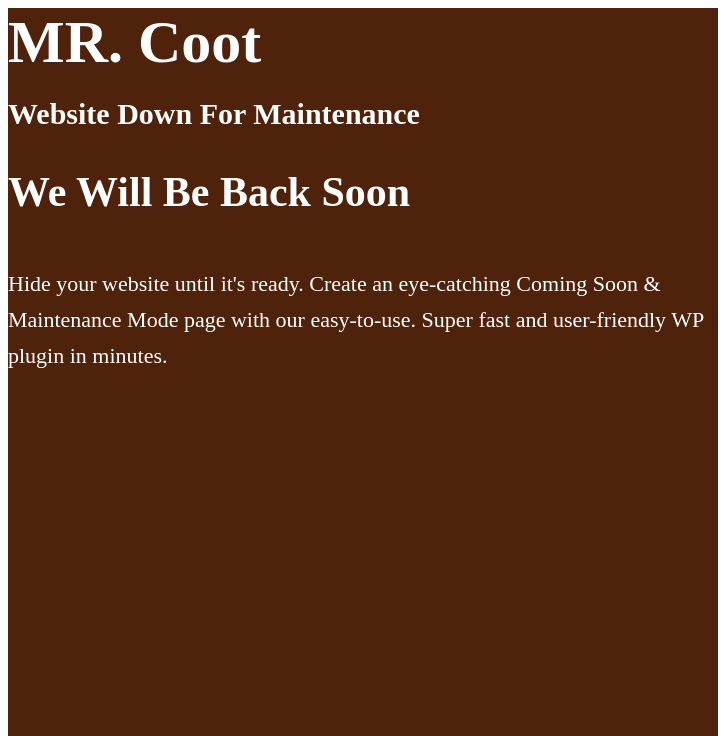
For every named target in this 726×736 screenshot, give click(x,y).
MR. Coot (134, 42)
